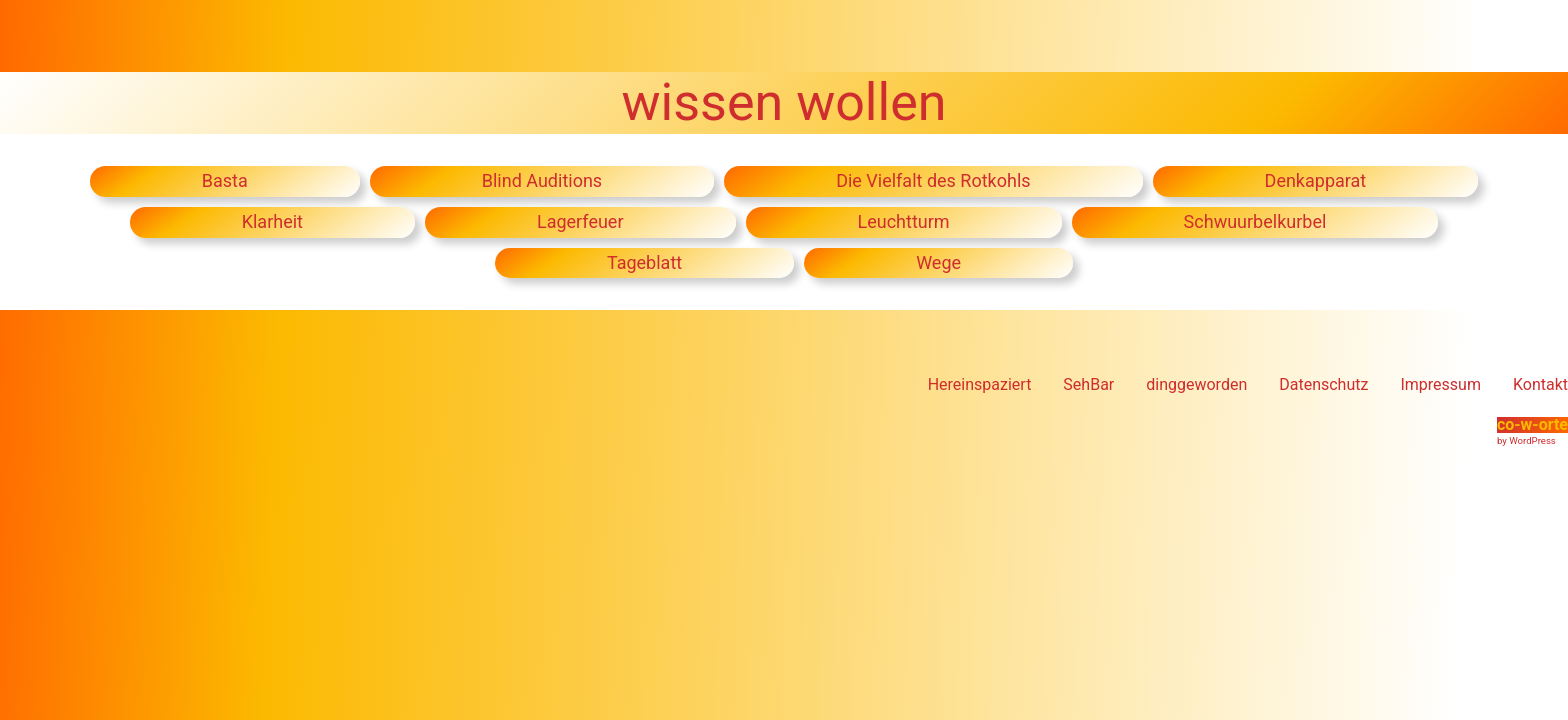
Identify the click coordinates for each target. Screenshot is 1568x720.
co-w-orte (1532, 424)
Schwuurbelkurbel (1255, 221)
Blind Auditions (542, 180)
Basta (225, 180)
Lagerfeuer (580, 221)
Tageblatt (644, 262)
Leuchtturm (904, 221)
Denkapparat (1316, 180)
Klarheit (272, 221)
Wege (938, 262)
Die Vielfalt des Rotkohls (933, 180)
